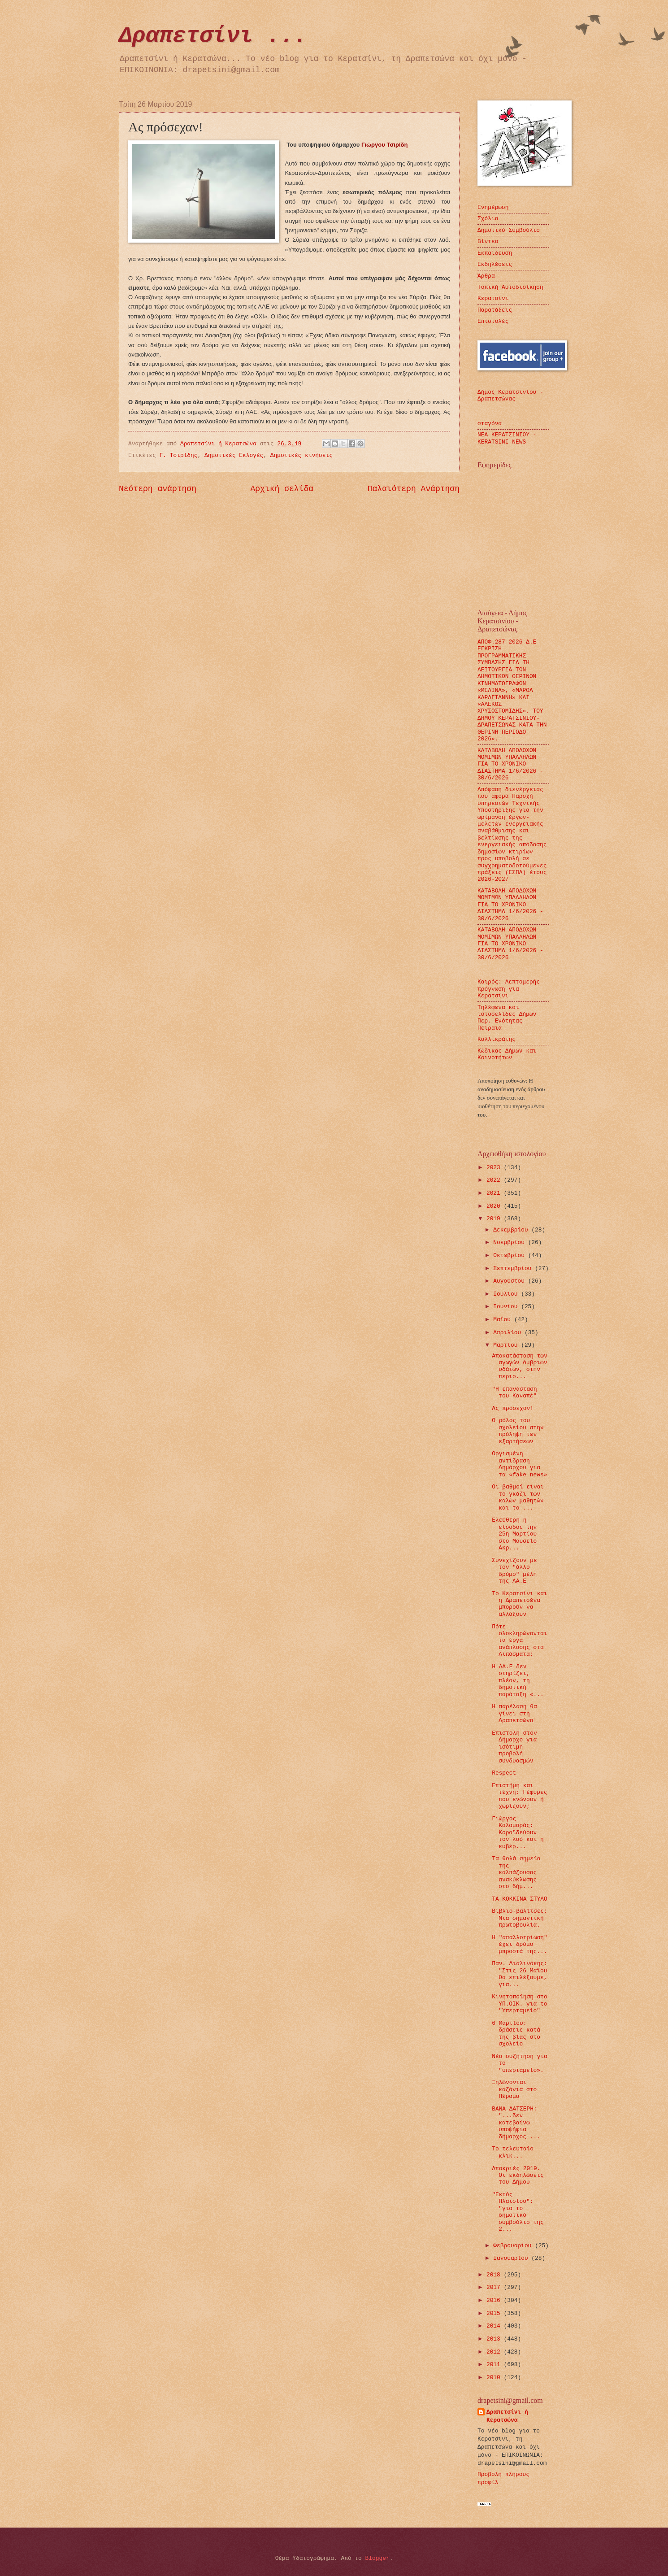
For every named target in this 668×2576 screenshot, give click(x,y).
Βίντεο (487, 241)
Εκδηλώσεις (494, 264)
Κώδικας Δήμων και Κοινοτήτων (506, 1054)
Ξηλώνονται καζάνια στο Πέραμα (514, 2089)
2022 (495, 1180)
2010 (495, 2377)
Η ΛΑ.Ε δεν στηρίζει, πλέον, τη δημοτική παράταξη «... (517, 1680)
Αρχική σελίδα (282, 488)
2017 (495, 2287)
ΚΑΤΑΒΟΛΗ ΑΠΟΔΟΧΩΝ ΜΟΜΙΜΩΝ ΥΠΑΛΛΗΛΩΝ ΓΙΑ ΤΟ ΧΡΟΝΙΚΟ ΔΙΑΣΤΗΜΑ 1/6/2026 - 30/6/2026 (510, 764)
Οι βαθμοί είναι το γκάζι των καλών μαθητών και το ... (518, 1497)
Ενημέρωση (493, 207)
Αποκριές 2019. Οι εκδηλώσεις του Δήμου (517, 2175)
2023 (495, 1167)
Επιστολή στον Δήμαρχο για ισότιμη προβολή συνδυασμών (514, 1747)
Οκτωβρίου (510, 1255)
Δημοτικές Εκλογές (233, 455)
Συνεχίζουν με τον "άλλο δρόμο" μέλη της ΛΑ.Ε (514, 1570)
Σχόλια (487, 218)
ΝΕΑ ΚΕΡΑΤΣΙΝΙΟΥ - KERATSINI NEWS (506, 438)
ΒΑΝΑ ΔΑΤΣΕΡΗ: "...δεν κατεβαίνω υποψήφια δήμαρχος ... (516, 2123)
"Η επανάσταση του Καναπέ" (514, 1392)
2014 (495, 2326)
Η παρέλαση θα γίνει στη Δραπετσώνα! (514, 1713)
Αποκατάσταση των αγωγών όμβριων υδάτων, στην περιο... (519, 1366)
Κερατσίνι (493, 298)
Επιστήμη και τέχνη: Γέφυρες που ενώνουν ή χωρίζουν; (519, 1796)
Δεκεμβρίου (512, 1230)
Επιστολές (493, 321)
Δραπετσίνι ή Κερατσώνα (507, 2416)
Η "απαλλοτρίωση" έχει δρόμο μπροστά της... (519, 1944)
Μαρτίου (507, 1345)
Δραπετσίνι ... (213, 36)
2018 (495, 2274)
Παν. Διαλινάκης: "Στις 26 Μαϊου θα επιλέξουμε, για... (519, 1974)
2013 (495, 2339)
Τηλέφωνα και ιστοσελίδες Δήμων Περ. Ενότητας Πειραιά (506, 1017)
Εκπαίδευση (494, 253)
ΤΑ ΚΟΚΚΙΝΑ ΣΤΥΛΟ (519, 1899)
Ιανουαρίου (512, 2258)
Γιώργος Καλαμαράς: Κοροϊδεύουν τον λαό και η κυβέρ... (517, 1832)
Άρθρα (486, 276)
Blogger (377, 2558)
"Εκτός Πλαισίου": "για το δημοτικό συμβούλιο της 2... (517, 2211)
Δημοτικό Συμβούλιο (508, 230)
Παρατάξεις (494, 310)
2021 (495, 1193)
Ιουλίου (507, 1294)
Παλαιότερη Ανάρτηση (414, 488)
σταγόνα (489, 423)
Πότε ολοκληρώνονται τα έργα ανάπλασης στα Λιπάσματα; (519, 1640)
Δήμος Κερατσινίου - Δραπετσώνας (510, 395)
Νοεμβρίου (510, 1242)
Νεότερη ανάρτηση (157, 488)
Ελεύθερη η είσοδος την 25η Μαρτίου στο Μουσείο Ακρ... (514, 1534)
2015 (495, 2313)
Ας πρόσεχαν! (513, 1408)
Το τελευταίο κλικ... (513, 2152)
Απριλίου (509, 1332)
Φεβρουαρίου (514, 2245)
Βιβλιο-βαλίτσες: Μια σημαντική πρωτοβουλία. (519, 1918)
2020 (495, 1206)
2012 (495, 2352)
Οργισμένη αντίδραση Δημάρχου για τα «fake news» (519, 1464)
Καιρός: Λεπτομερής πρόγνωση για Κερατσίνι (508, 989)
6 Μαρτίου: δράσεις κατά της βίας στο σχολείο (516, 2033)
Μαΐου (503, 1319)
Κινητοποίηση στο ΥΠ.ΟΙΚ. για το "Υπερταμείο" (519, 2003)
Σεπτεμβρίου (514, 1268)
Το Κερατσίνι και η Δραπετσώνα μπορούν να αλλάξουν (519, 1604)
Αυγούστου (510, 1281)
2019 (495, 1218)
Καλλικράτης (496, 1039)
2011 (495, 2364)
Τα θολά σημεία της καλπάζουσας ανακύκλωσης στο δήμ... (516, 1872)
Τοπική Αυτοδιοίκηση (510, 287)
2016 (495, 2300)
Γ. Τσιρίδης (179, 455)
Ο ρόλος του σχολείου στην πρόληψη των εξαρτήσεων (517, 1431)
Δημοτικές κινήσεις (301, 455)
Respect (504, 1773)
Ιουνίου (507, 1306)
